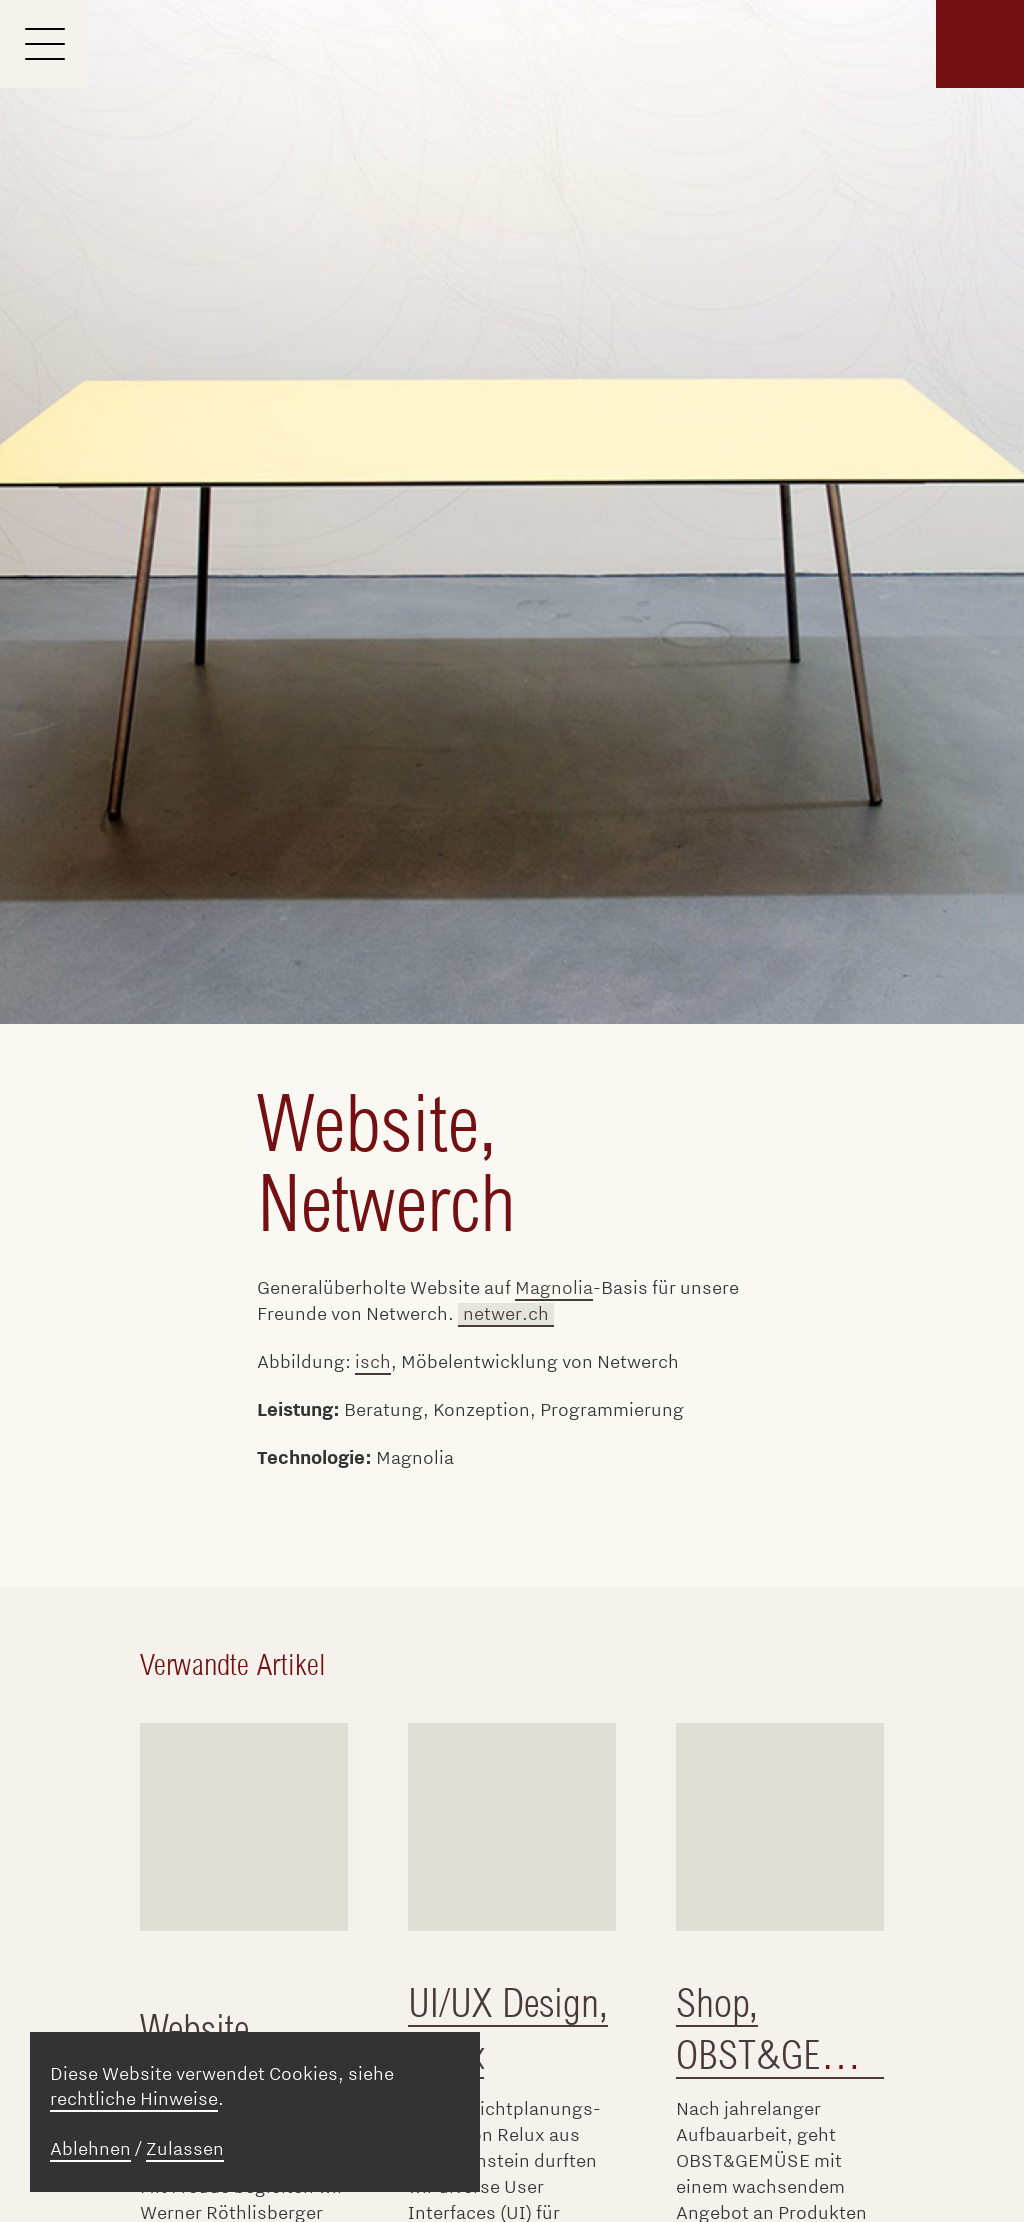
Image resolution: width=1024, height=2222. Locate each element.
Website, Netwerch (386, 1164)
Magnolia (554, 1288)
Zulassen (185, 2149)
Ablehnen (90, 2149)
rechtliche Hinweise (134, 2099)
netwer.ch (506, 1314)
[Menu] (44, 44)
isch (373, 1362)
